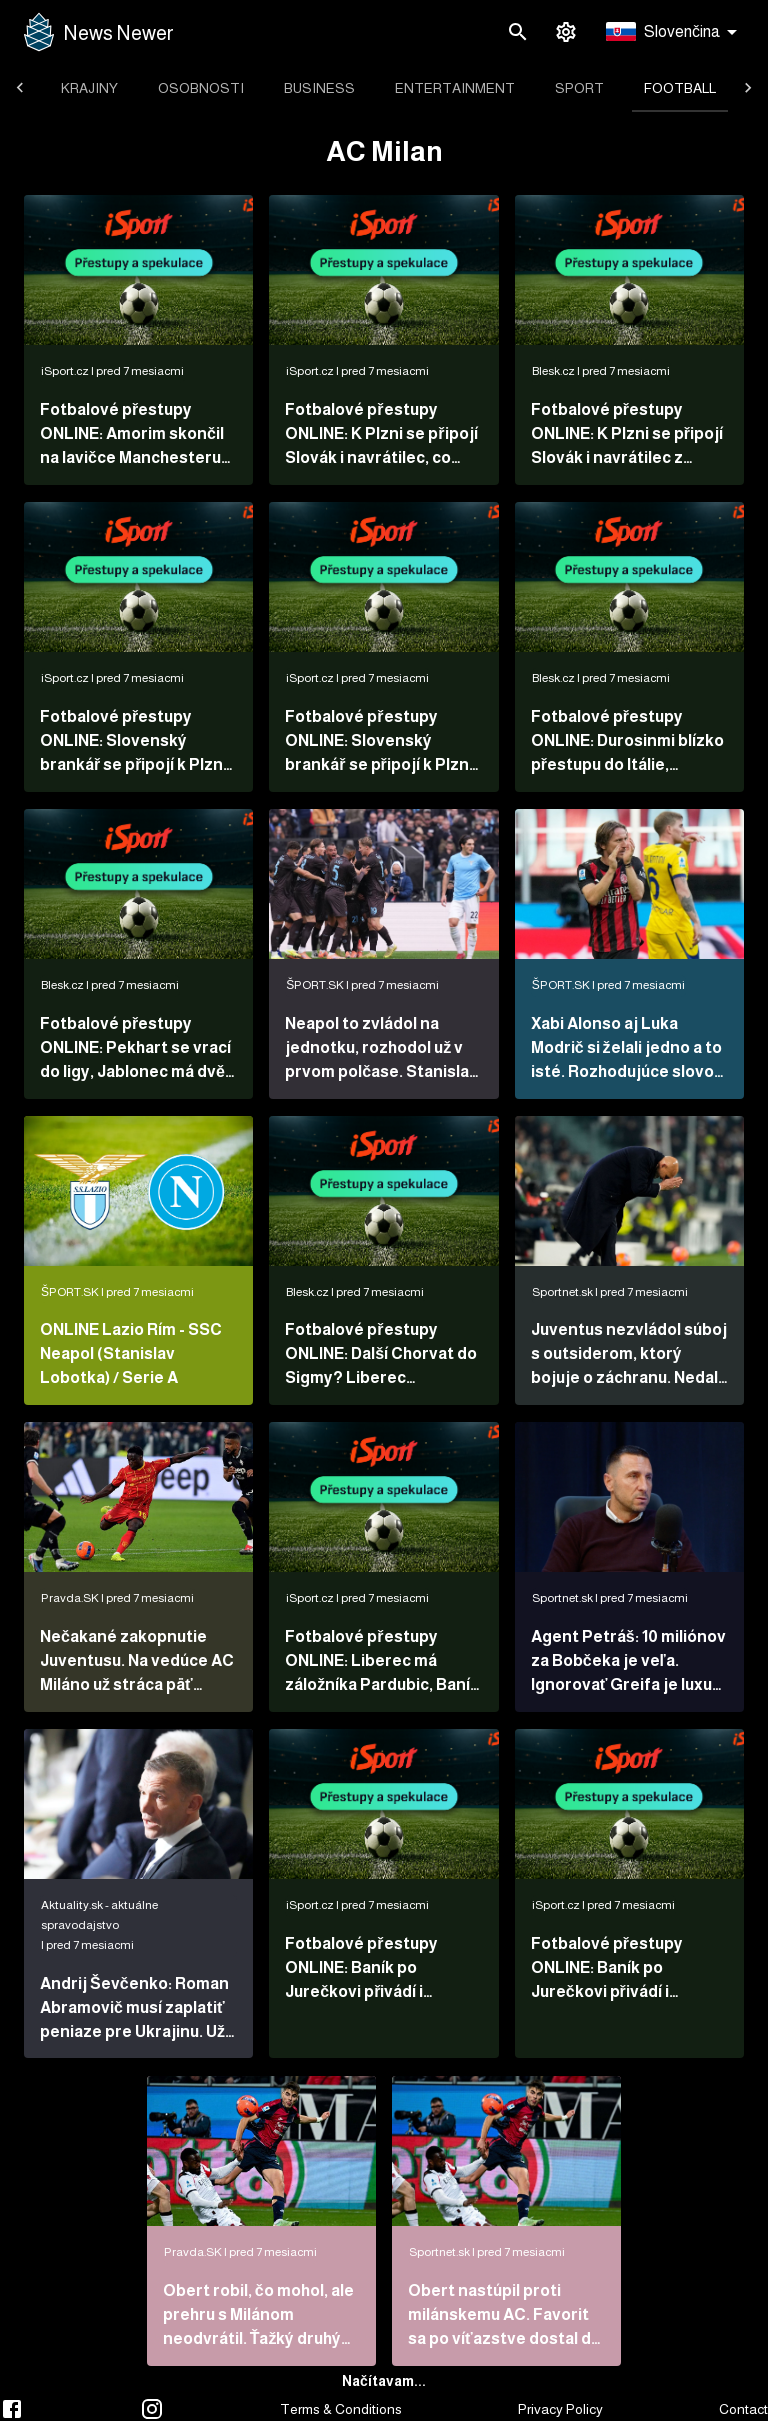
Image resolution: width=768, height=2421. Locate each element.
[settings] (566, 32)
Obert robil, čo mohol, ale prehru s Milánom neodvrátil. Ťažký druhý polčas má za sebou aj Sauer (258, 2316)
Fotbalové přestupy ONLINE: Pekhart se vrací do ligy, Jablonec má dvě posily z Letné (135, 1049)
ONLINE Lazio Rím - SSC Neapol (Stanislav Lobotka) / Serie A (131, 1353)
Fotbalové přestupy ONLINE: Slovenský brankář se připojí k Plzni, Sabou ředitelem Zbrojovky (135, 742)
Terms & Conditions (341, 2409)
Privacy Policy (560, 2409)
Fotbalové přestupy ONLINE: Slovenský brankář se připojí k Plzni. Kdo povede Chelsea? (380, 742)
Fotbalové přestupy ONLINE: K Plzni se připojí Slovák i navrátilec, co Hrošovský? (381, 435)
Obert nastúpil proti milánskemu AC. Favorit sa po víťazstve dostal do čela (504, 2316)
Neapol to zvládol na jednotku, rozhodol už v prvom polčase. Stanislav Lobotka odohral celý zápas (381, 1049)
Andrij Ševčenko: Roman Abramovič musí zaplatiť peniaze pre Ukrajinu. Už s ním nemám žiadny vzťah (138, 2009)
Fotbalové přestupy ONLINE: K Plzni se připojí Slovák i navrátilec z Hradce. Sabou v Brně (627, 435)
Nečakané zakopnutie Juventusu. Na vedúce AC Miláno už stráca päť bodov (137, 1662)
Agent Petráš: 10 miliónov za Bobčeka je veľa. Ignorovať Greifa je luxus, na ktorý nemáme (628, 1662)
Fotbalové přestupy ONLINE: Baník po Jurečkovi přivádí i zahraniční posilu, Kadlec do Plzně (379, 1969)
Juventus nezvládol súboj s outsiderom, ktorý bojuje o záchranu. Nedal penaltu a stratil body (629, 1355)
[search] (518, 32)
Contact (743, 2409)
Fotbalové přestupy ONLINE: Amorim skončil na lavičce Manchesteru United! (132, 435)
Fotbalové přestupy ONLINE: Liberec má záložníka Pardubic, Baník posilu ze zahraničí (382, 1662)
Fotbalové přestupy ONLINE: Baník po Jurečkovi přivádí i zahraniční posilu (607, 1969)
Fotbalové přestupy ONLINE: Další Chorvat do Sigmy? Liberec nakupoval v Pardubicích (381, 1355)
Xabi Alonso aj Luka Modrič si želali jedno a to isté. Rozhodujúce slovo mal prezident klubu (626, 1049)
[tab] (89, 88)
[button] (675, 32)
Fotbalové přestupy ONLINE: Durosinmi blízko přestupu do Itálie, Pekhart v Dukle (627, 742)
